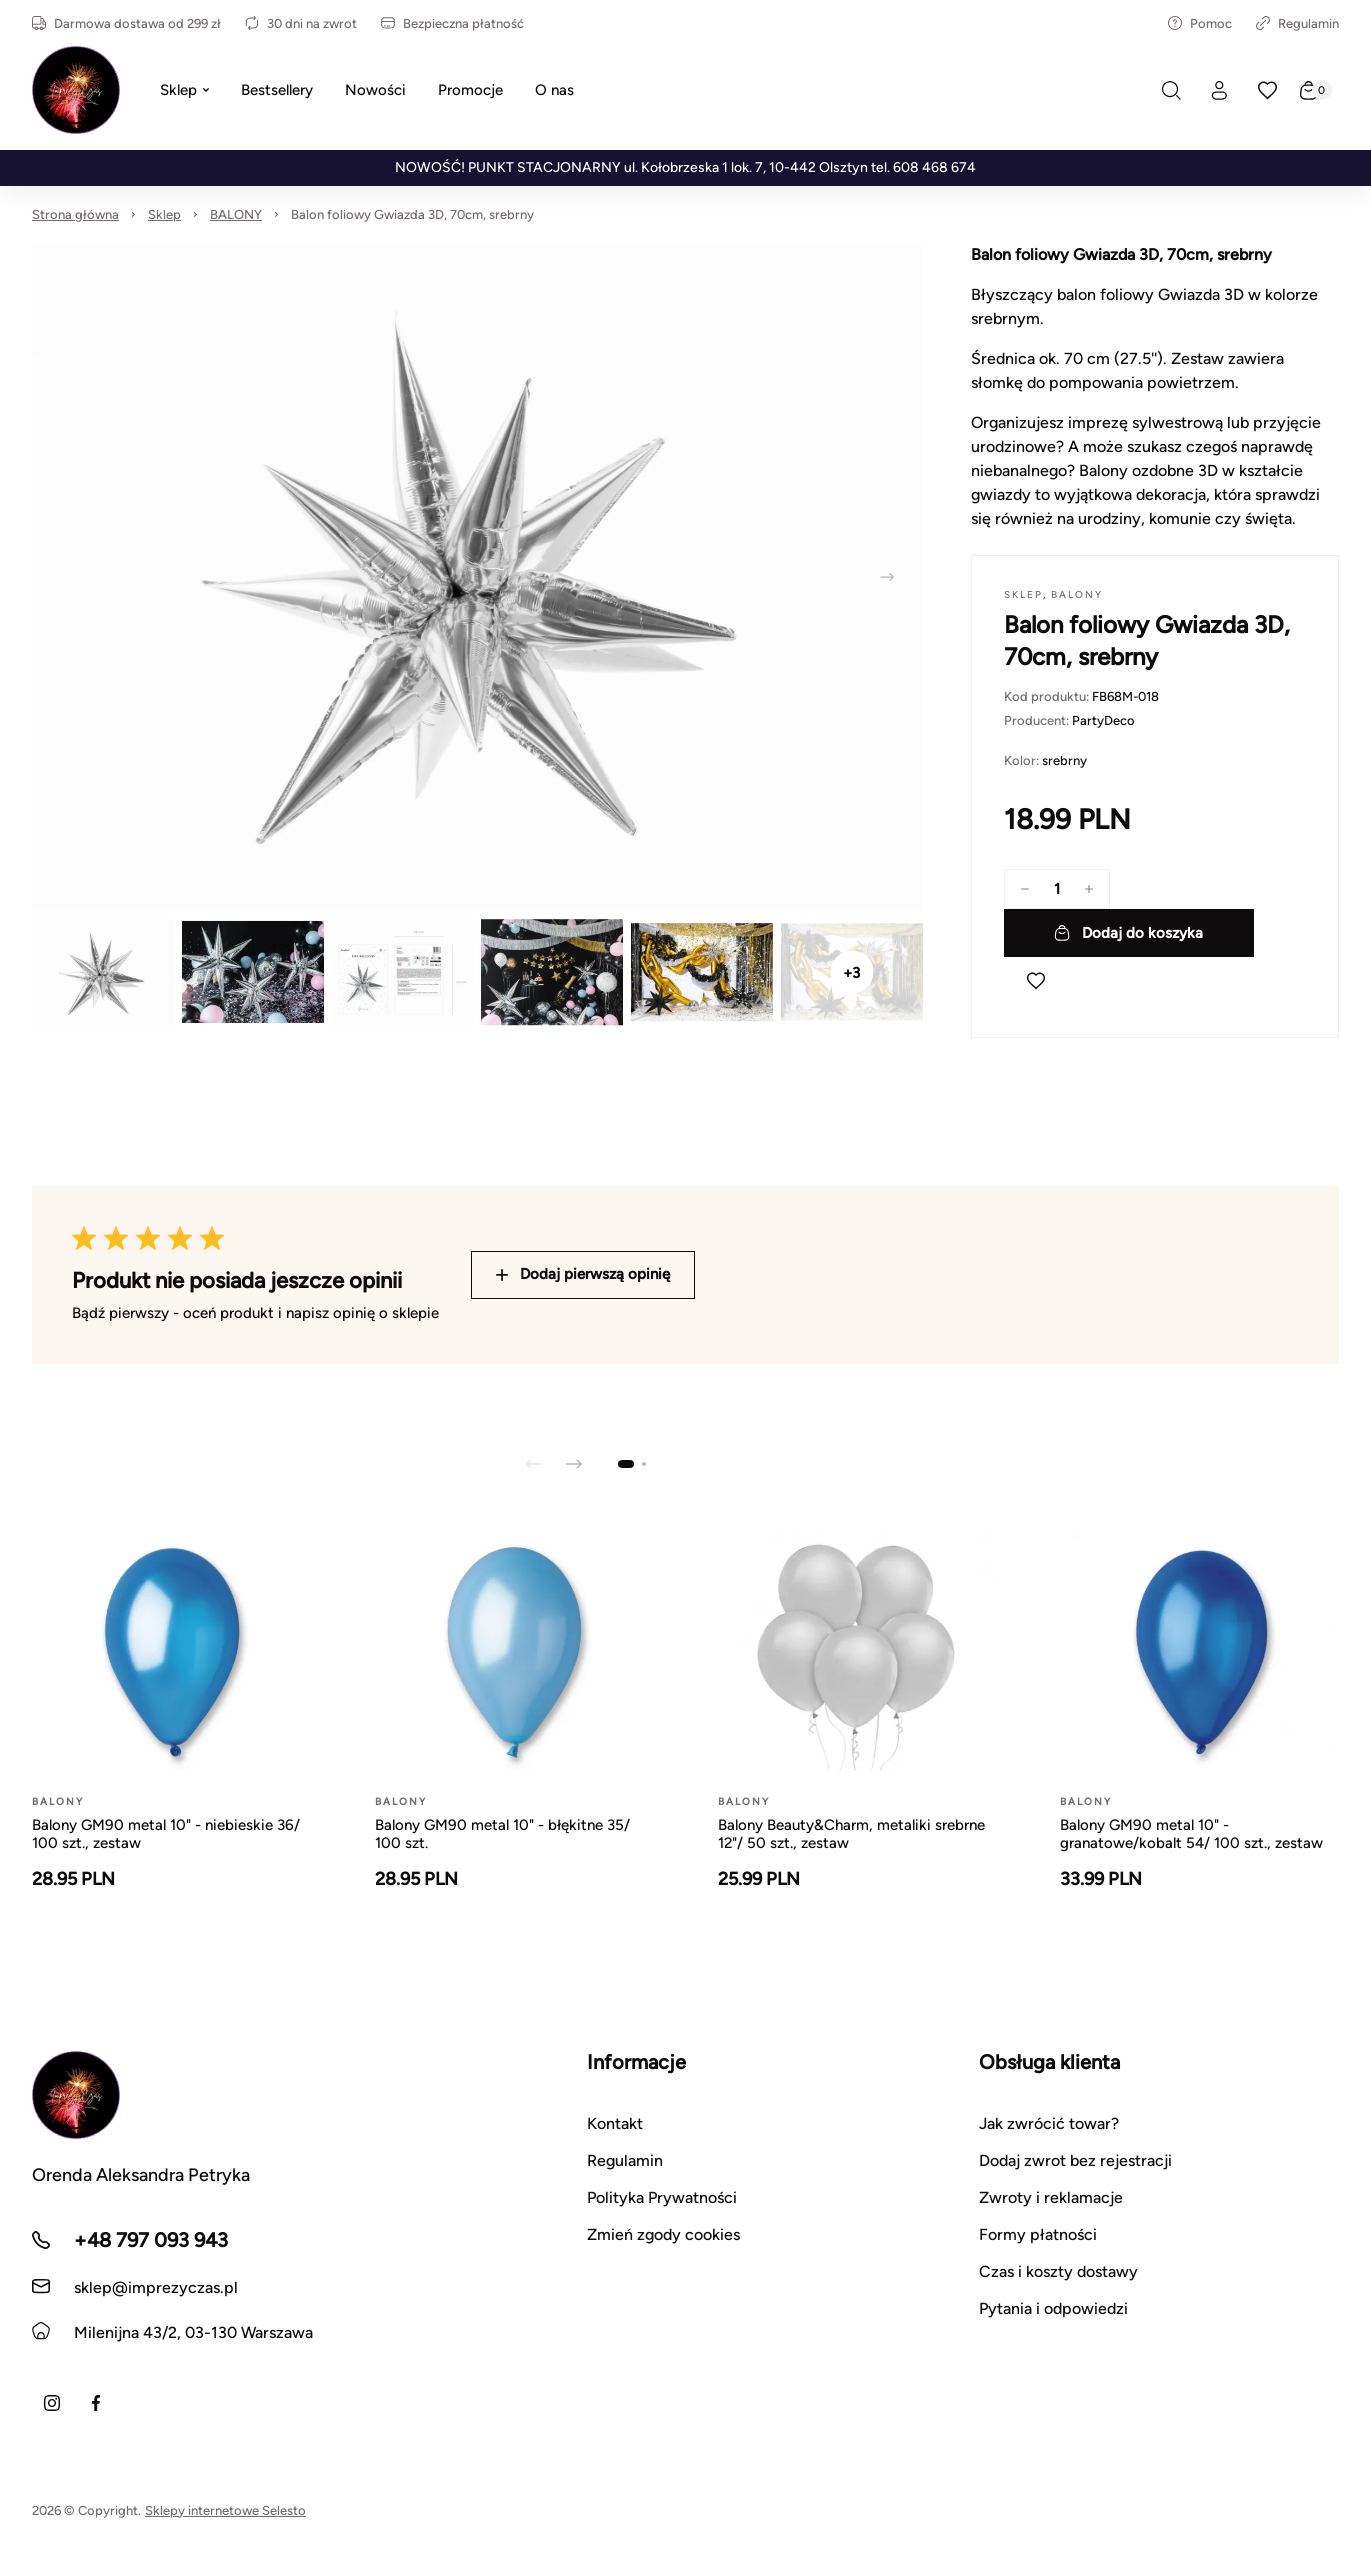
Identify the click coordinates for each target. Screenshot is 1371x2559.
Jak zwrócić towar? (1049, 2123)
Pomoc (1200, 23)
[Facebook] (96, 2403)
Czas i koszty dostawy (1058, 2271)
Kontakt (615, 2123)
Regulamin (1297, 23)
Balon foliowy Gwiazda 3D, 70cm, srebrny (412, 214)
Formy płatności (1038, 2234)
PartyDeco (1103, 720)
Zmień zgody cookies (663, 2234)
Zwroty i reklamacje (1051, 2197)
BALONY (236, 214)
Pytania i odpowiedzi (1053, 2308)
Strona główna (75, 214)
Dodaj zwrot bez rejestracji (1075, 2160)
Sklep (164, 214)
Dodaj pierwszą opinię (583, 1274)
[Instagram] (52, 2403)
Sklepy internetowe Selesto (225, 2510)
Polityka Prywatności (662, 2197)
